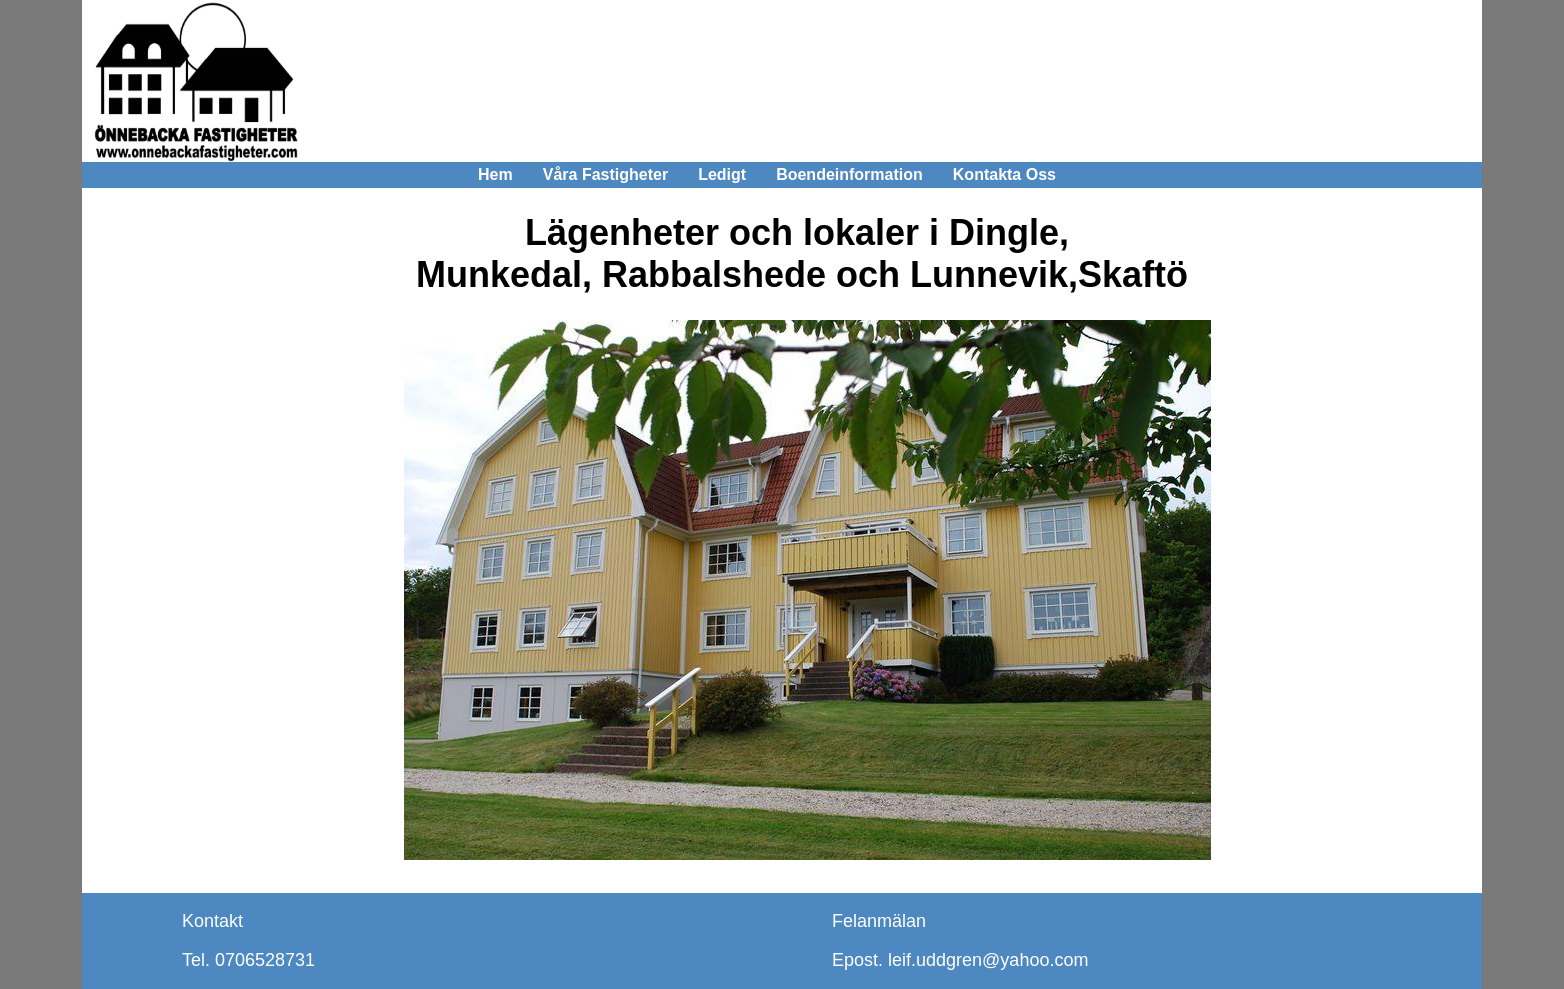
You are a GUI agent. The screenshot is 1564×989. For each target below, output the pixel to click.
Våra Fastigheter (605, 174)
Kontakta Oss (1004, 174)
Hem (495, 174)
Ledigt (722, 174)
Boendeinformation (849, 174)
